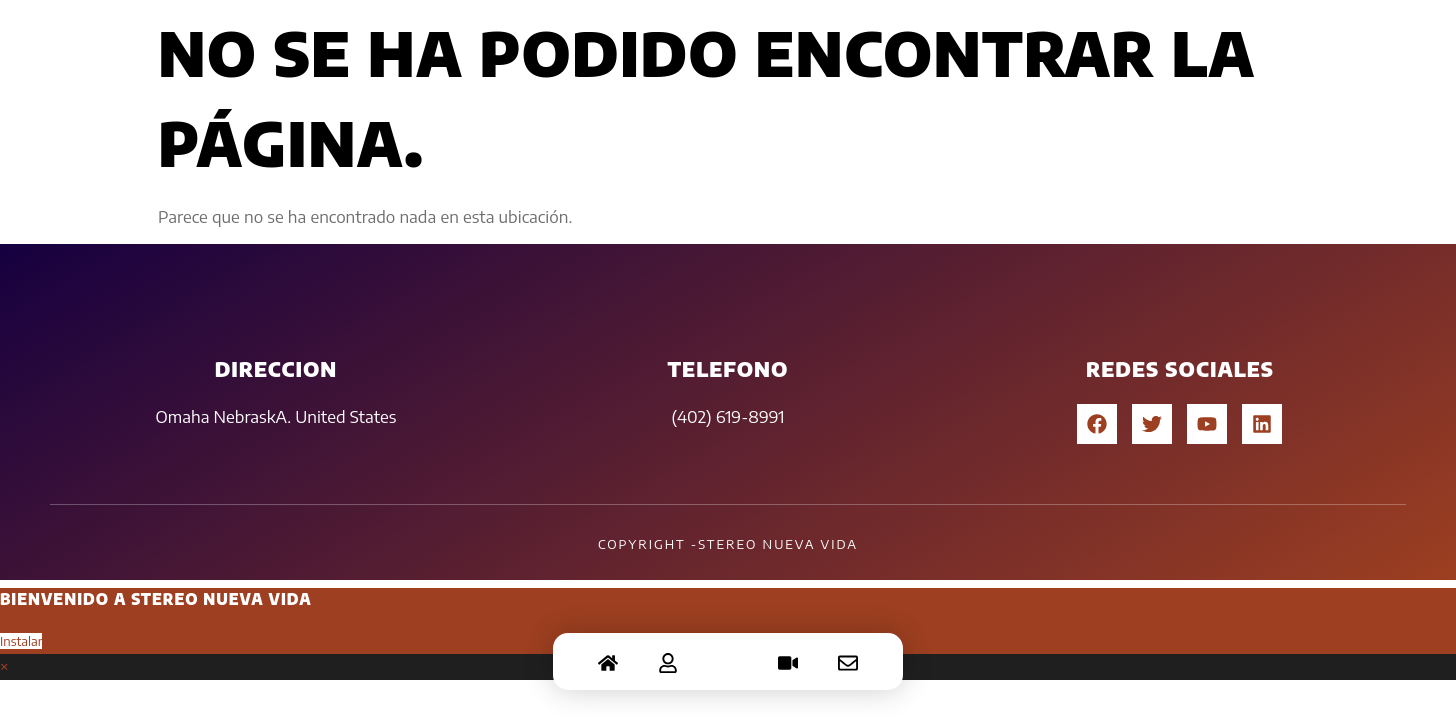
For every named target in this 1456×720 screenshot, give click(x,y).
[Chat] (728, 650)
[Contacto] (848, 650)
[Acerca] (668, 650)
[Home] (608, 650)
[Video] (788, 650)
